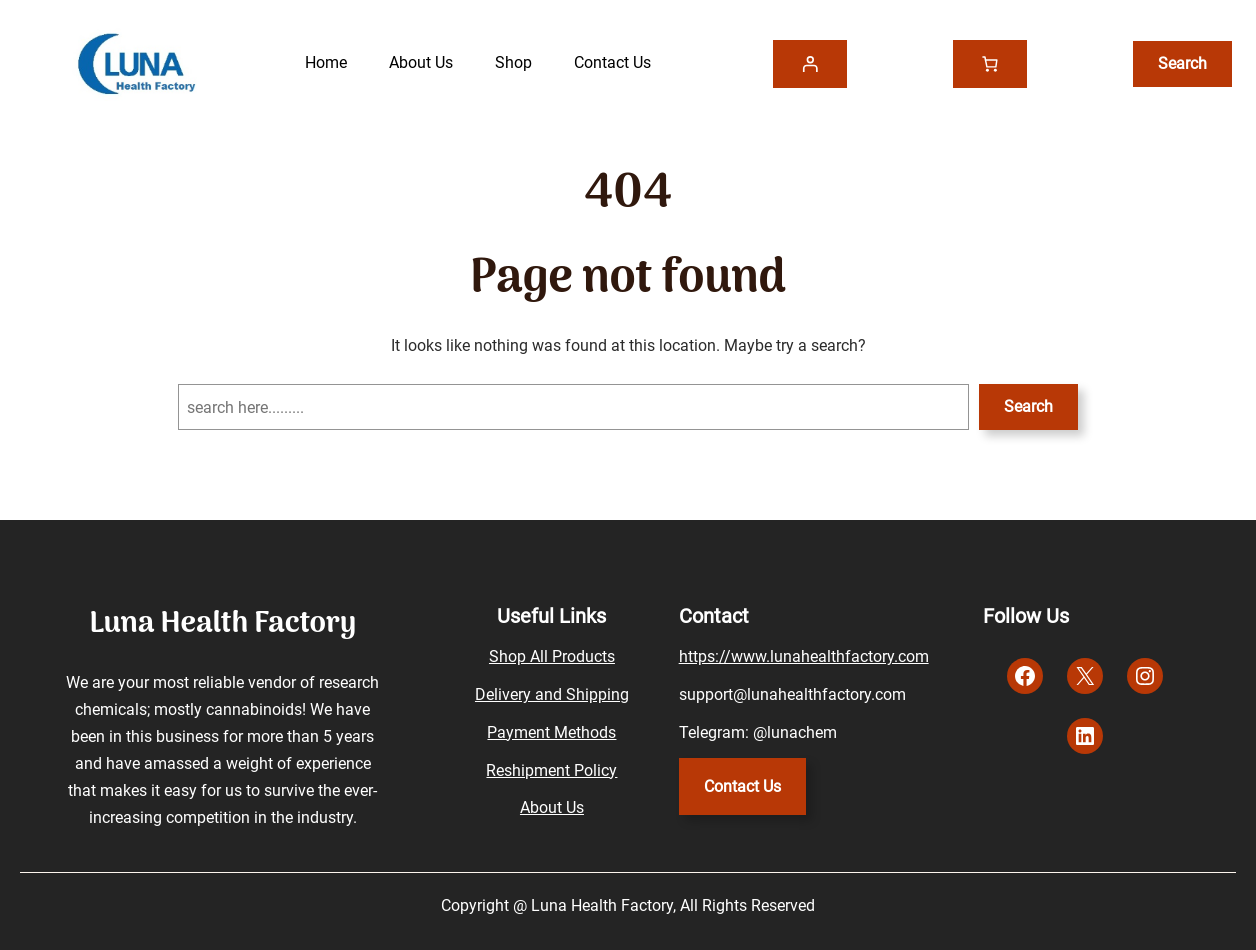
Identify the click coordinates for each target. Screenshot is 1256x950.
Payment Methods (551, 732)
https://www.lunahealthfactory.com (804, 656)
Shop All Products (552, 656)
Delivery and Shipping (552, 694)
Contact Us (742, 786)
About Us (552, 807)
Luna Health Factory (222, 624)
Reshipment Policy (551, 770)
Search (1028, 406)
